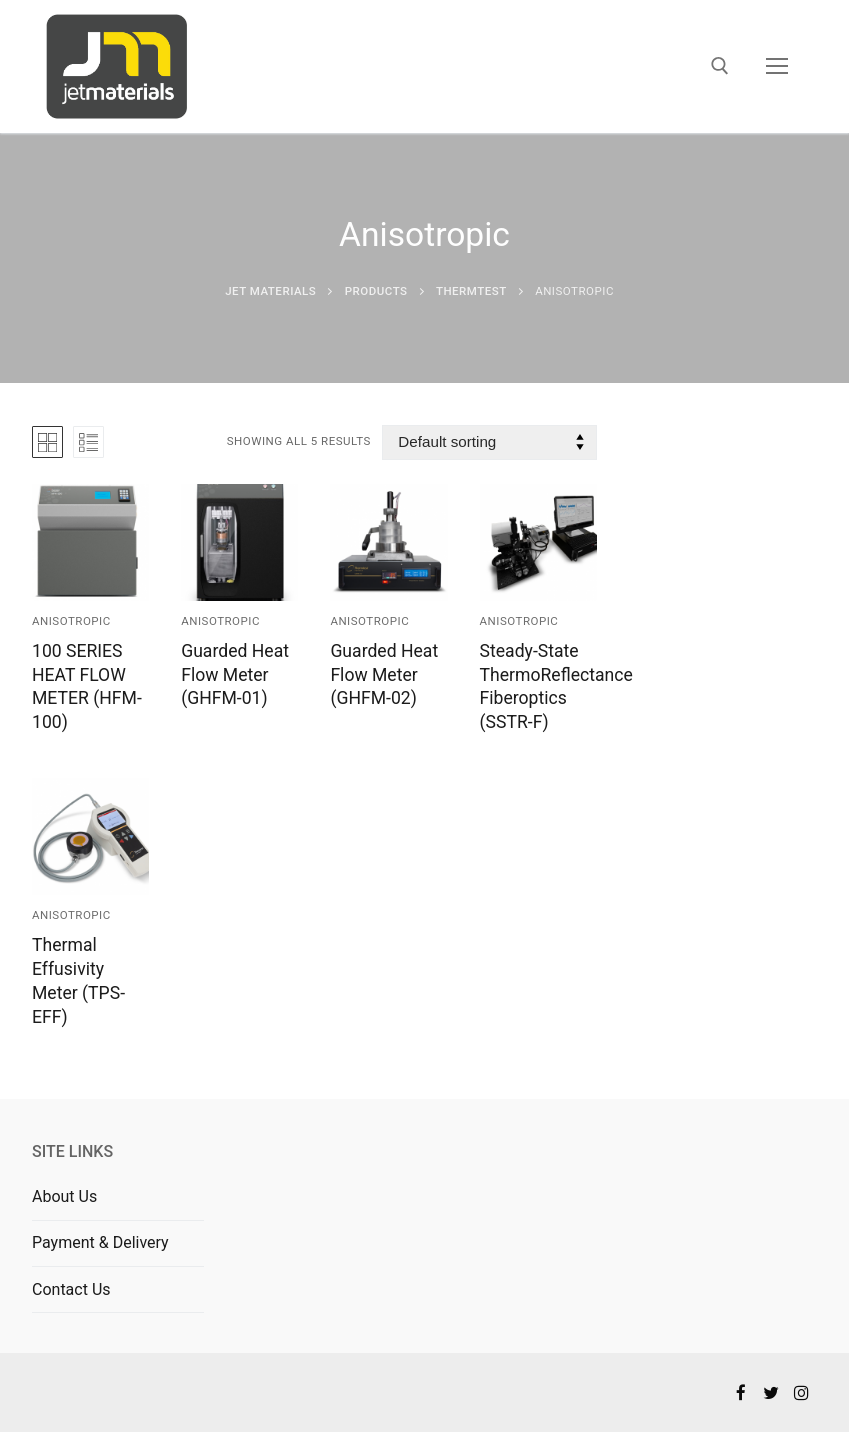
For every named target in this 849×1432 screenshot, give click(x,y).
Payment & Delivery (100, 1242)
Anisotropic (71, 621)
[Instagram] (801, 1392)
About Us (64, 1196)
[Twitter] (771, 1392)
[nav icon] (777, 67)
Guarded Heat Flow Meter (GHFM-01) (235, 675)
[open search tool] (720, 66)
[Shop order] (489, 442)
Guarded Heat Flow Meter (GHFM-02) (384, 675)
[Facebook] (740, 1392)
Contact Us (71, 1289)
